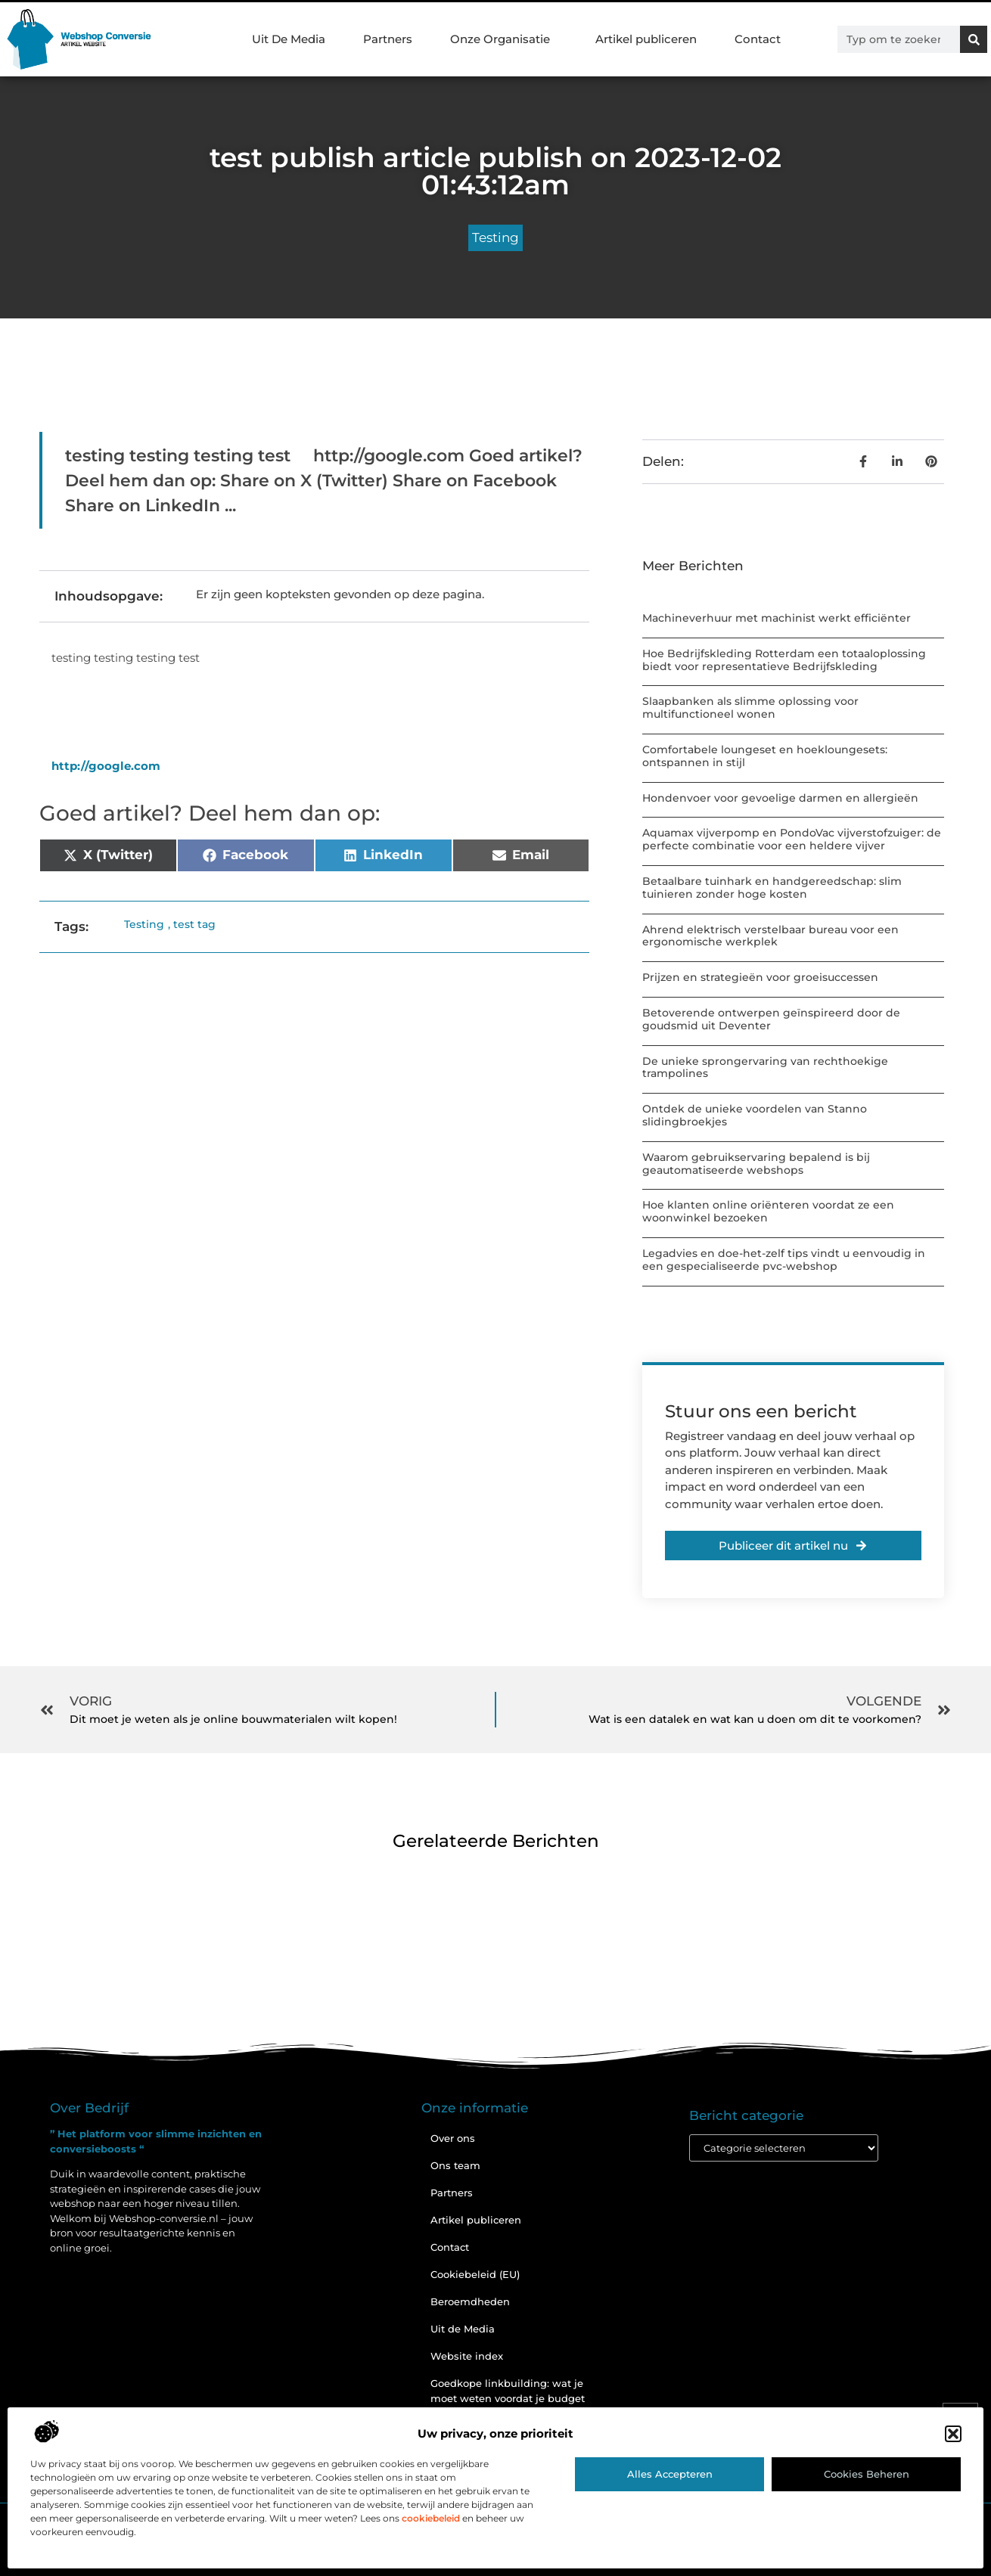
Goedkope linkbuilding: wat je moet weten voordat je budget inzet (507, 2398)
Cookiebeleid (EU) (475, 2274)
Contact (758, 39)
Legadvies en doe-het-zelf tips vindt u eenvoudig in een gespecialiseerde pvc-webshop (783, 1259)
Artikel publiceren (646, 39)
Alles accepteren (670, 2474)
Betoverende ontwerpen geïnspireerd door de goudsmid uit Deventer (771, 1019)
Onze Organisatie (504, 39)
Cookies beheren (866, 2474)
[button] (953, 2433)
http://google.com (105, 766)
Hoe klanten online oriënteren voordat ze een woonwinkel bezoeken (768, 1211)
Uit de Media (462, 2329)
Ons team (455, 2165)
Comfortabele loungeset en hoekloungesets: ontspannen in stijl (764, 756)
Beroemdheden (470, 2301)
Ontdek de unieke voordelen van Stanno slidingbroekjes (754, 1115)
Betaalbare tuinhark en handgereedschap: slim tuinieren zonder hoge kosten (772, 887)
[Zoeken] (973, 39)
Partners (387, 39)
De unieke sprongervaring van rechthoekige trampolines (765, 1067)
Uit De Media (288, 39)
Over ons (452, 2138)
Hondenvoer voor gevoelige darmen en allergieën (780, 798)
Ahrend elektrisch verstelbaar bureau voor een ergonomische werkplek (770, 936)
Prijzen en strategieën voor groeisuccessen (760, 977)
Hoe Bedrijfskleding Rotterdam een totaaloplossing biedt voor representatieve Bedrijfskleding (784, 660)
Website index (466, 2356)
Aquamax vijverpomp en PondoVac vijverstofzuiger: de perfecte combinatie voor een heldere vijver (791, 839)
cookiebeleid (431, 2518)
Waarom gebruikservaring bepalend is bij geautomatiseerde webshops (756, 1163)
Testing (495, 237)
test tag (194, 924)
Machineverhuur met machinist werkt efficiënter (776, 618)
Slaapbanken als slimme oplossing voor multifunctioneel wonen (750, 707)
